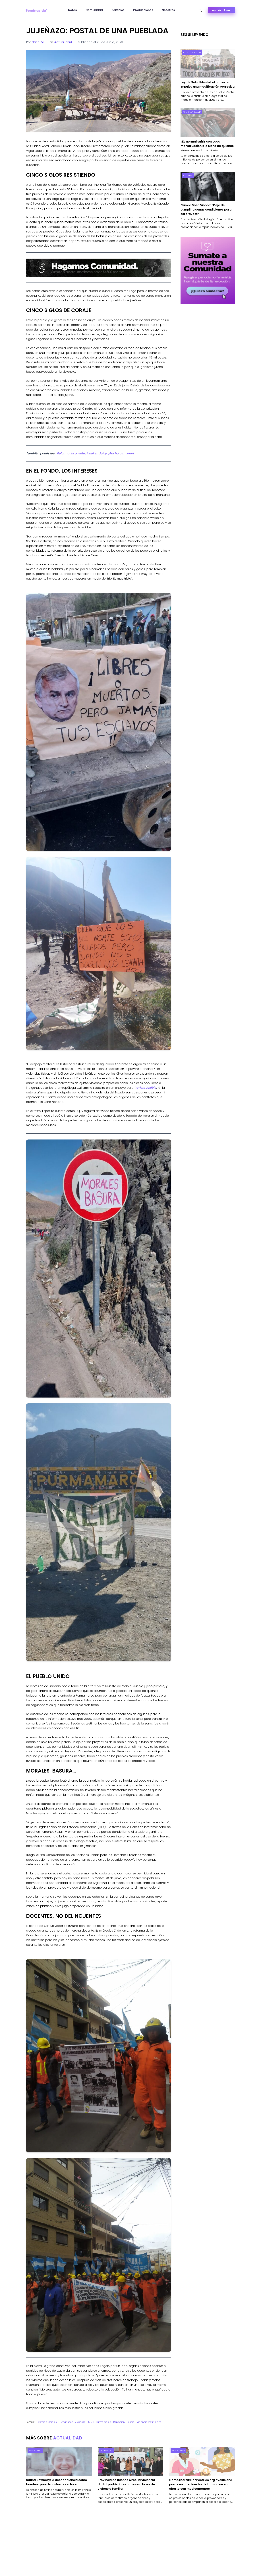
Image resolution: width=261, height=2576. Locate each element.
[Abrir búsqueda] (200, 10)
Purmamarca (103, 2421)
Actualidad (63, 42)
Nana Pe (38, 42)
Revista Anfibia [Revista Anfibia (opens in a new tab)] (145, 1088)
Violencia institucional (149, 2421)
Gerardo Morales (47, 2421)
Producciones (143, 10)
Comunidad (94, 10)
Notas (72, 10)
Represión (119, 2421)
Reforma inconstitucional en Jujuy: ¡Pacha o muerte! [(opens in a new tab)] (95, 453)
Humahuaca (66, 2421)
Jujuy (91, 2421)
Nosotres (168, 10)
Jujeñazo (80, 2421)
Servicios (118, 10)
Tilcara (131, 2421)
